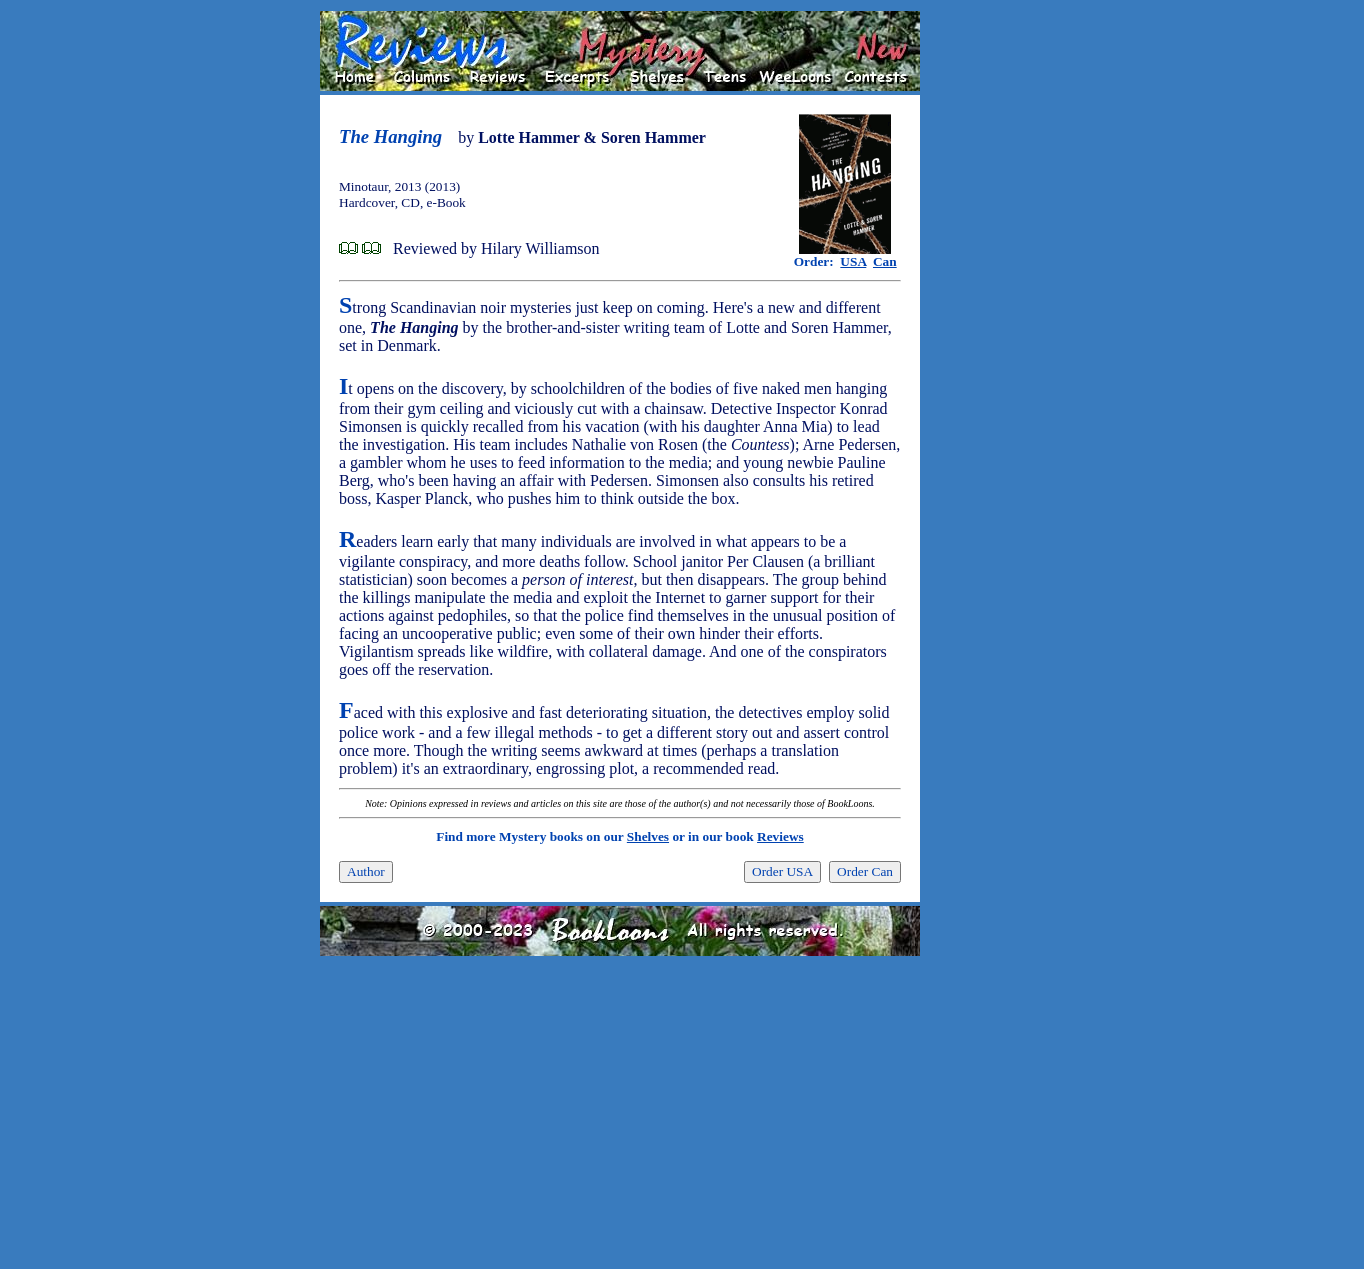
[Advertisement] (984, 311)
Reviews (780, 836)
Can (885, 261)
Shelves (648, 836)
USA (853, 261)
